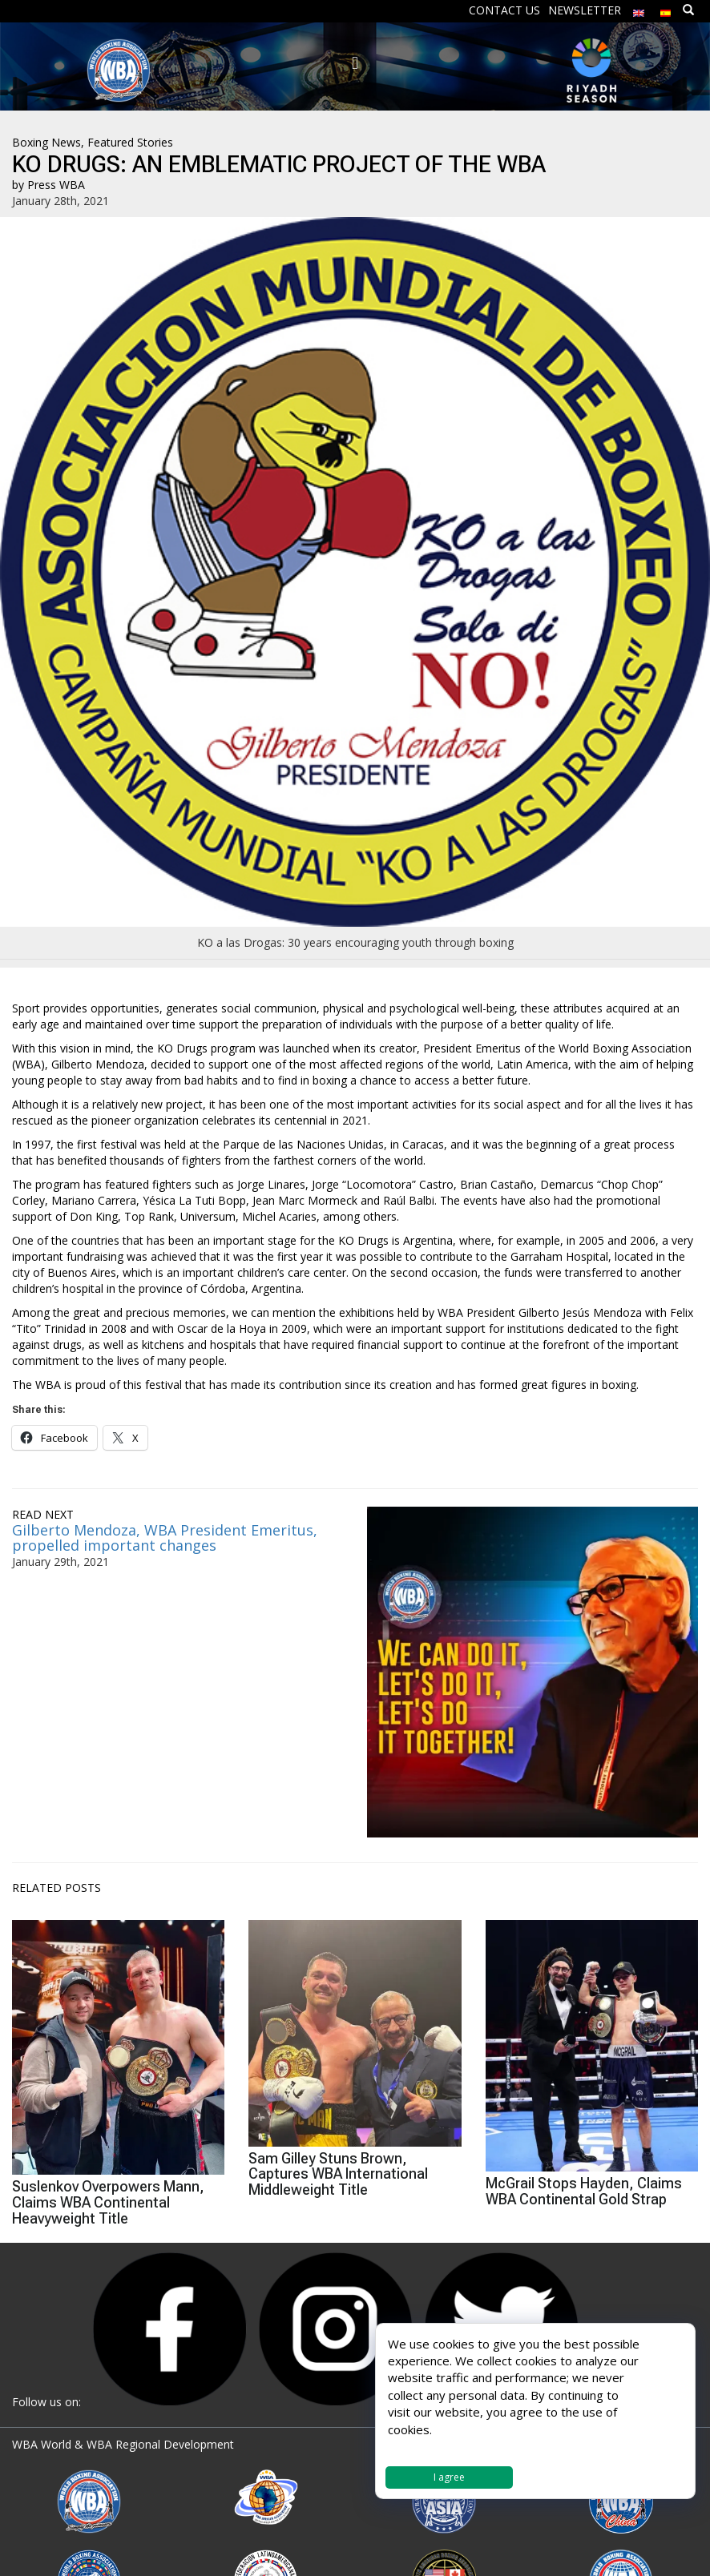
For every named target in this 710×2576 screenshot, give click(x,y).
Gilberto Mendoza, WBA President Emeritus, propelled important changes (164, 1538)
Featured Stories (130, 142)
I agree (449, 2477)
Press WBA (56, 184)
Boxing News (46, 142)
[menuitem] (638, 9)
